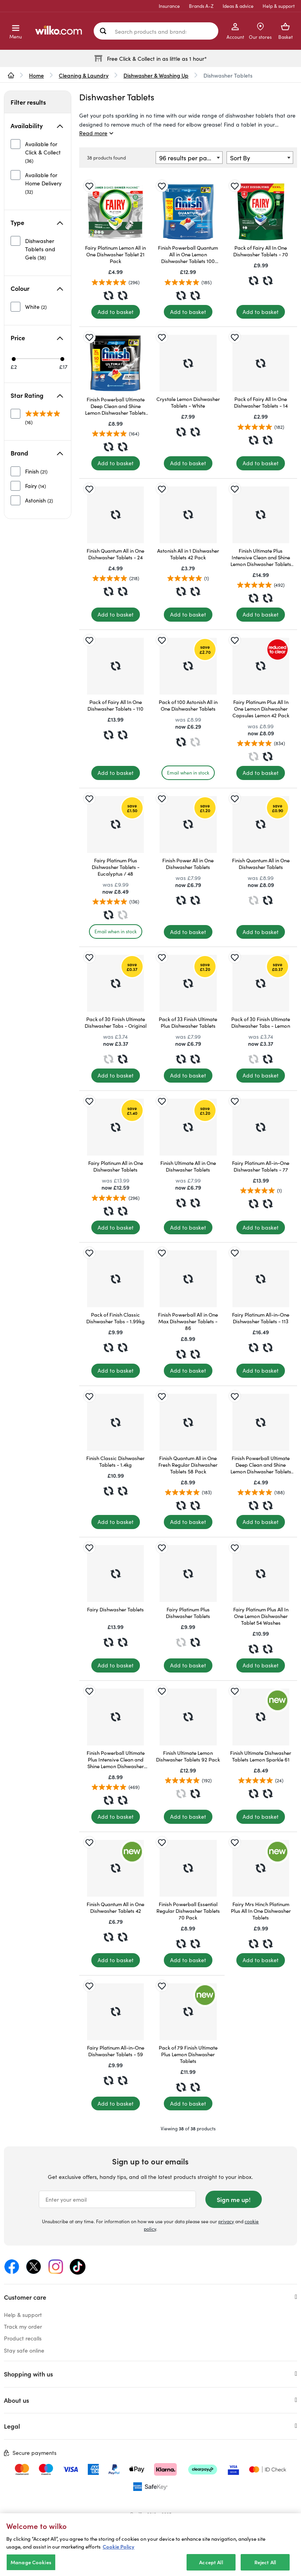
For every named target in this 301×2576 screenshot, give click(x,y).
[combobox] (189, 157)
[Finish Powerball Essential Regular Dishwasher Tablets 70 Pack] (188, 1868)
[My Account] (235, 31)
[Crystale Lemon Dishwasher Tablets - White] (188, 363)
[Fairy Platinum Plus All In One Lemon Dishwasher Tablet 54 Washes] (260, 1573)
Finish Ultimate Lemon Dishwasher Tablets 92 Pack (188, 1756)
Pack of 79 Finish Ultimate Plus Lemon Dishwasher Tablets (188, 2054)
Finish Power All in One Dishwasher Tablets (188, 863)
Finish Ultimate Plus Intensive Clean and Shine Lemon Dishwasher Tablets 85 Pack (260, 557)
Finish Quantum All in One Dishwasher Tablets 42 (115, 1907)
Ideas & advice (238, 5)
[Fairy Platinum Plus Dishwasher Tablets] (188, 1573)
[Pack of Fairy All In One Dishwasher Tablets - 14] (260, 363)
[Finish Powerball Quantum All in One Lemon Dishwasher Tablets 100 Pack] (188, 211)
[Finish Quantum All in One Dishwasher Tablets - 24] (115, 514)
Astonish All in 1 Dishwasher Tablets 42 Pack (188, 554)
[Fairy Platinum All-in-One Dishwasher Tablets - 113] (260, 1278)
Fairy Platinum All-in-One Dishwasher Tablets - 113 (260, 1317)
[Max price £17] (62, 359)
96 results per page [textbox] (186, 157)
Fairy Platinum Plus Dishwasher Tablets (188, 1612)
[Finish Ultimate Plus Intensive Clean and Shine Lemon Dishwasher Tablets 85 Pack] (260, 514)
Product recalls (23, 2338)
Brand (37, 452)
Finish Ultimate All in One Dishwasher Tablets (188, 1166)
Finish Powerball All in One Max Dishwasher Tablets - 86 (188, 1321)
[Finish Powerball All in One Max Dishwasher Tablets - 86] (188, 1278)
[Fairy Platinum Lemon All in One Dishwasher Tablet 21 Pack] (115, 211)
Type (37, 222)
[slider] (39, 358)
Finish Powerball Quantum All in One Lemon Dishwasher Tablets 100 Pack (188, 254)
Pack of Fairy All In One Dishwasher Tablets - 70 (260, 251)
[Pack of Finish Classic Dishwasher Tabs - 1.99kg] (115, 1278)
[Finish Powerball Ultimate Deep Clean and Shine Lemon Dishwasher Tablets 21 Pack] (260, 1422)
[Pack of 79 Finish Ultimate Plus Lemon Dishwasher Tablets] (188, 2011)
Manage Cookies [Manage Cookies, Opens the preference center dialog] (31, 2567)
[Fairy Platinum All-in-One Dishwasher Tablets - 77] (260, 1127)
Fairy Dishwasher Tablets (115, 1609)
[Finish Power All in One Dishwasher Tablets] (188, 824)
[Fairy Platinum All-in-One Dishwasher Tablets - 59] (115, 2011)
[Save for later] (89, 186)
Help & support (279, 5)
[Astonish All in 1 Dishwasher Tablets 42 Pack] (188, 514)
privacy (226, 2221)
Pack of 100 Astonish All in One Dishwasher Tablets (188, 705)
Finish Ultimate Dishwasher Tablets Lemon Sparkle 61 (260, 1756)
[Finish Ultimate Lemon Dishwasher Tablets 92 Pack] (188, 1717)
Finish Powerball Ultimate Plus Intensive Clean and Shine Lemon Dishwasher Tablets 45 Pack (116, 1759)
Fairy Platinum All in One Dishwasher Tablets (115, 1166)
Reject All (265, 2567)
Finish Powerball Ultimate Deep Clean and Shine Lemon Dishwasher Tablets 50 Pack (115, 406)
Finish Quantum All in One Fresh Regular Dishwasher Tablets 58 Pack (188, 1465)
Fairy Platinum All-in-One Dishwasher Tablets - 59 (115, 2050)
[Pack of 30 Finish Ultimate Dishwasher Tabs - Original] (115, 983)
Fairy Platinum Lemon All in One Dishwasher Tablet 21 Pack (115, 254)
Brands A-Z (201, 5)
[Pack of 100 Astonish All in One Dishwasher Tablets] (188, 666)
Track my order (23, 2326)
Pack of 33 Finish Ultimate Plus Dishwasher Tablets (188, 1022)
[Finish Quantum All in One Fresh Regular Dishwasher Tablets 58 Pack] (188, 1422)
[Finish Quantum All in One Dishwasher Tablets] (260, 824)
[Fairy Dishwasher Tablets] (115, 1573)
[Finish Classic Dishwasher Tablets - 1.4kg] (115, 1422)
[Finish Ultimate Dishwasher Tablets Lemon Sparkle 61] (260, 1717)
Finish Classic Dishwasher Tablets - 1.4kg (115, 1461)
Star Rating (37, 395)
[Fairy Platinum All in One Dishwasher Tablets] (115, 1127)
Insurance (169, 5)
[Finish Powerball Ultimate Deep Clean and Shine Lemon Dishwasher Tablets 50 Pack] (115, 363)
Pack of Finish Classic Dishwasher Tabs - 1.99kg (115, 1317)
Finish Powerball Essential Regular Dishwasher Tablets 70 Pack (188, 1911)
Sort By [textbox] (240, 157)
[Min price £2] (14, 359)
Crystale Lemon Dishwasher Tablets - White (188, 402)
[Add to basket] (115, 312)
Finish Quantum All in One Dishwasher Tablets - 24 (115, 554)
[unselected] (38, 152)
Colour (37, 288)
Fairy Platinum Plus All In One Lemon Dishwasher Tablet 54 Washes (260, 1616)
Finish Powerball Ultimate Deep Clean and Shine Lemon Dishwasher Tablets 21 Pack (260, 1465)
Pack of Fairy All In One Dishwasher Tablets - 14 (261, 402)
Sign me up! (233, 2199)
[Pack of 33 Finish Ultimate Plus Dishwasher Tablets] (188, 983)
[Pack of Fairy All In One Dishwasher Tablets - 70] (260, 211)
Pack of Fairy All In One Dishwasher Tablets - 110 (115, 705)
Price (37, 337)
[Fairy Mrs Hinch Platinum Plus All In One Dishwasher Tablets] (260, 1868)
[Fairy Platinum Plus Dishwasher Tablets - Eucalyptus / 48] (115, 824)
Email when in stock (188, 772)
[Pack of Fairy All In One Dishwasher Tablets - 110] (115, 666)
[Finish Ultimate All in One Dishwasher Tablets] (188, 1127)
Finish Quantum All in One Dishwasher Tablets (261, 863)
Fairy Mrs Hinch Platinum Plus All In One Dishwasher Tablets (261, 1911)
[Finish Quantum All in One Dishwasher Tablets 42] (115, 1868)
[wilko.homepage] (11, 75)
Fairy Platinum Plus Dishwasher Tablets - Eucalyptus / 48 (116, 867)
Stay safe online (24, 2350)
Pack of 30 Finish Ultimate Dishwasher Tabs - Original (116, 1022)
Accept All (211, 2567)
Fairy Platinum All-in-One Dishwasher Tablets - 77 (260, 1166)
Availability (37, 125)
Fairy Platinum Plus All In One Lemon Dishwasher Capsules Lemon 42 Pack (260, 708)
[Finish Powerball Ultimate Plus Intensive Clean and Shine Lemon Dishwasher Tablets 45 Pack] (115, 1717)
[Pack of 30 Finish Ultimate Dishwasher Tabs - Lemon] (260, 983)
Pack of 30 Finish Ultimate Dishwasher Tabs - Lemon (260, 1022)
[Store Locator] (260, 31)
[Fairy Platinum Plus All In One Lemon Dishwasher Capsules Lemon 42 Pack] (260, 666)
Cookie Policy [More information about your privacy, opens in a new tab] (118, 2550)
